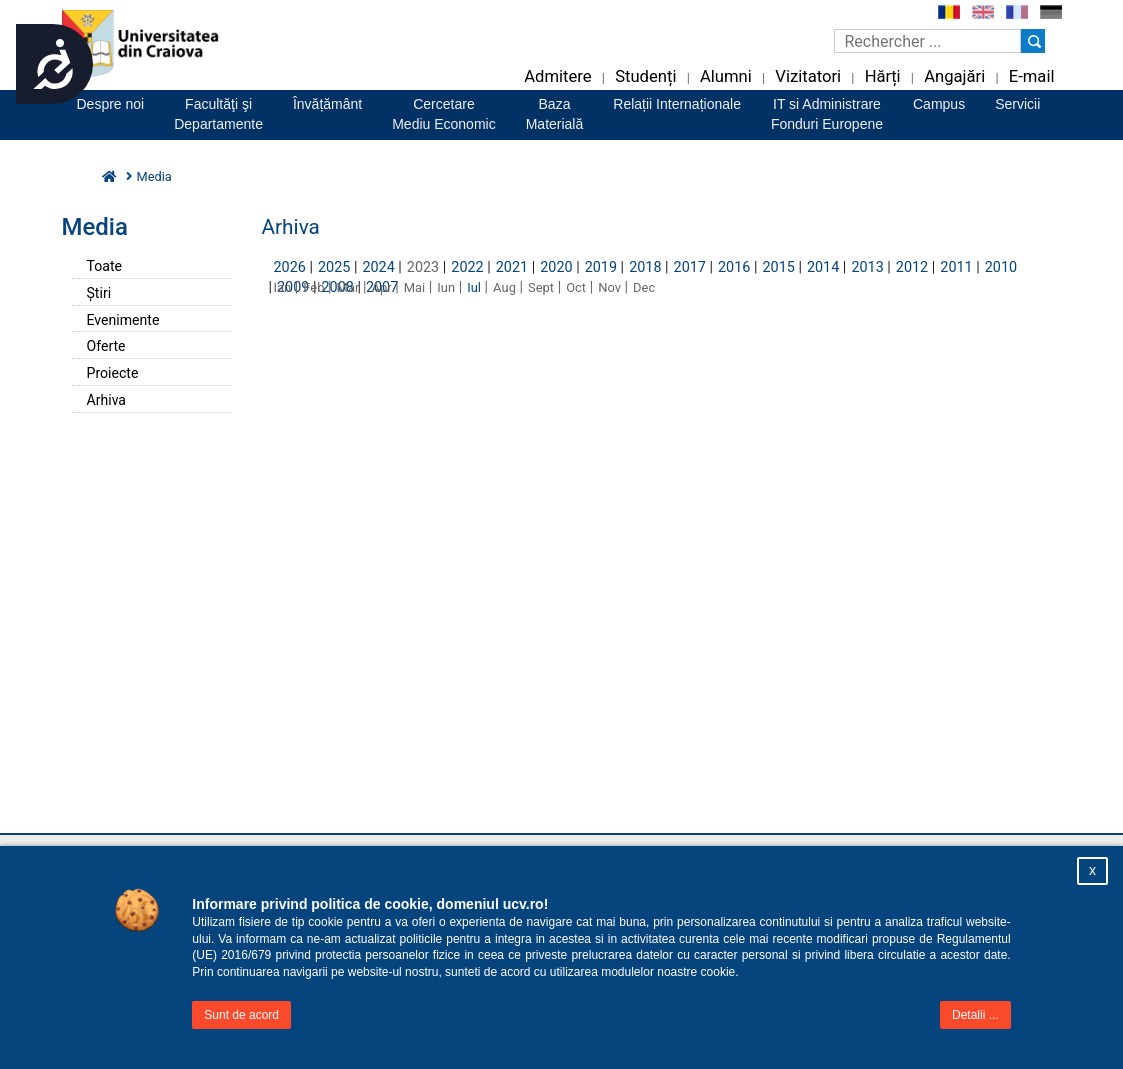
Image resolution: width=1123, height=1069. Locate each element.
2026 (290, 267)
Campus (939, 104)
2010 (1001, 267)
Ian (283, 287)
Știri (99, 293)
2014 (823, 267)
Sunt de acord (241, 1015)
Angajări (954, 76)
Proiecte (113, 373)
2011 (956, 267)
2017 (690, 267)
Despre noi (111, 104)
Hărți (883, 76)
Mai (415, 287)
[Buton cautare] (1033, 41)
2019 (601, 267)
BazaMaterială (555, 114)
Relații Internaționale (677, 104)
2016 (734, 267)
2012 (912, 267)
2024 (378, 267)
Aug (504, 287)
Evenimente (123, 320)
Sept (541, 287)
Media (154, 176)
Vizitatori (808, 76)
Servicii (1017, 104)
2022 (467, 267)
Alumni (726, 76)
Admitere (557, 76)
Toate (104, 266)
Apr (381, 287)
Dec (644, 287)
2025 (334, 267)
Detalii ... (975, 1015)
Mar (348, 287)
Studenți (645, 76)
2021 (512, 267)
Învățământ (327, 104)
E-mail (1032, 76)
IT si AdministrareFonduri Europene (827, 114)
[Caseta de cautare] (927, 41)
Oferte (106, 346)
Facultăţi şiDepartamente (218, 114)
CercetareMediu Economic (444, 114)
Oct (576, 287)
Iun (446, 287)
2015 (778, 267)
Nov (609, 287)
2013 (867, 267)
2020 (556, 267)
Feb (313, 287)
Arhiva (107, 400)
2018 (645, 267)
